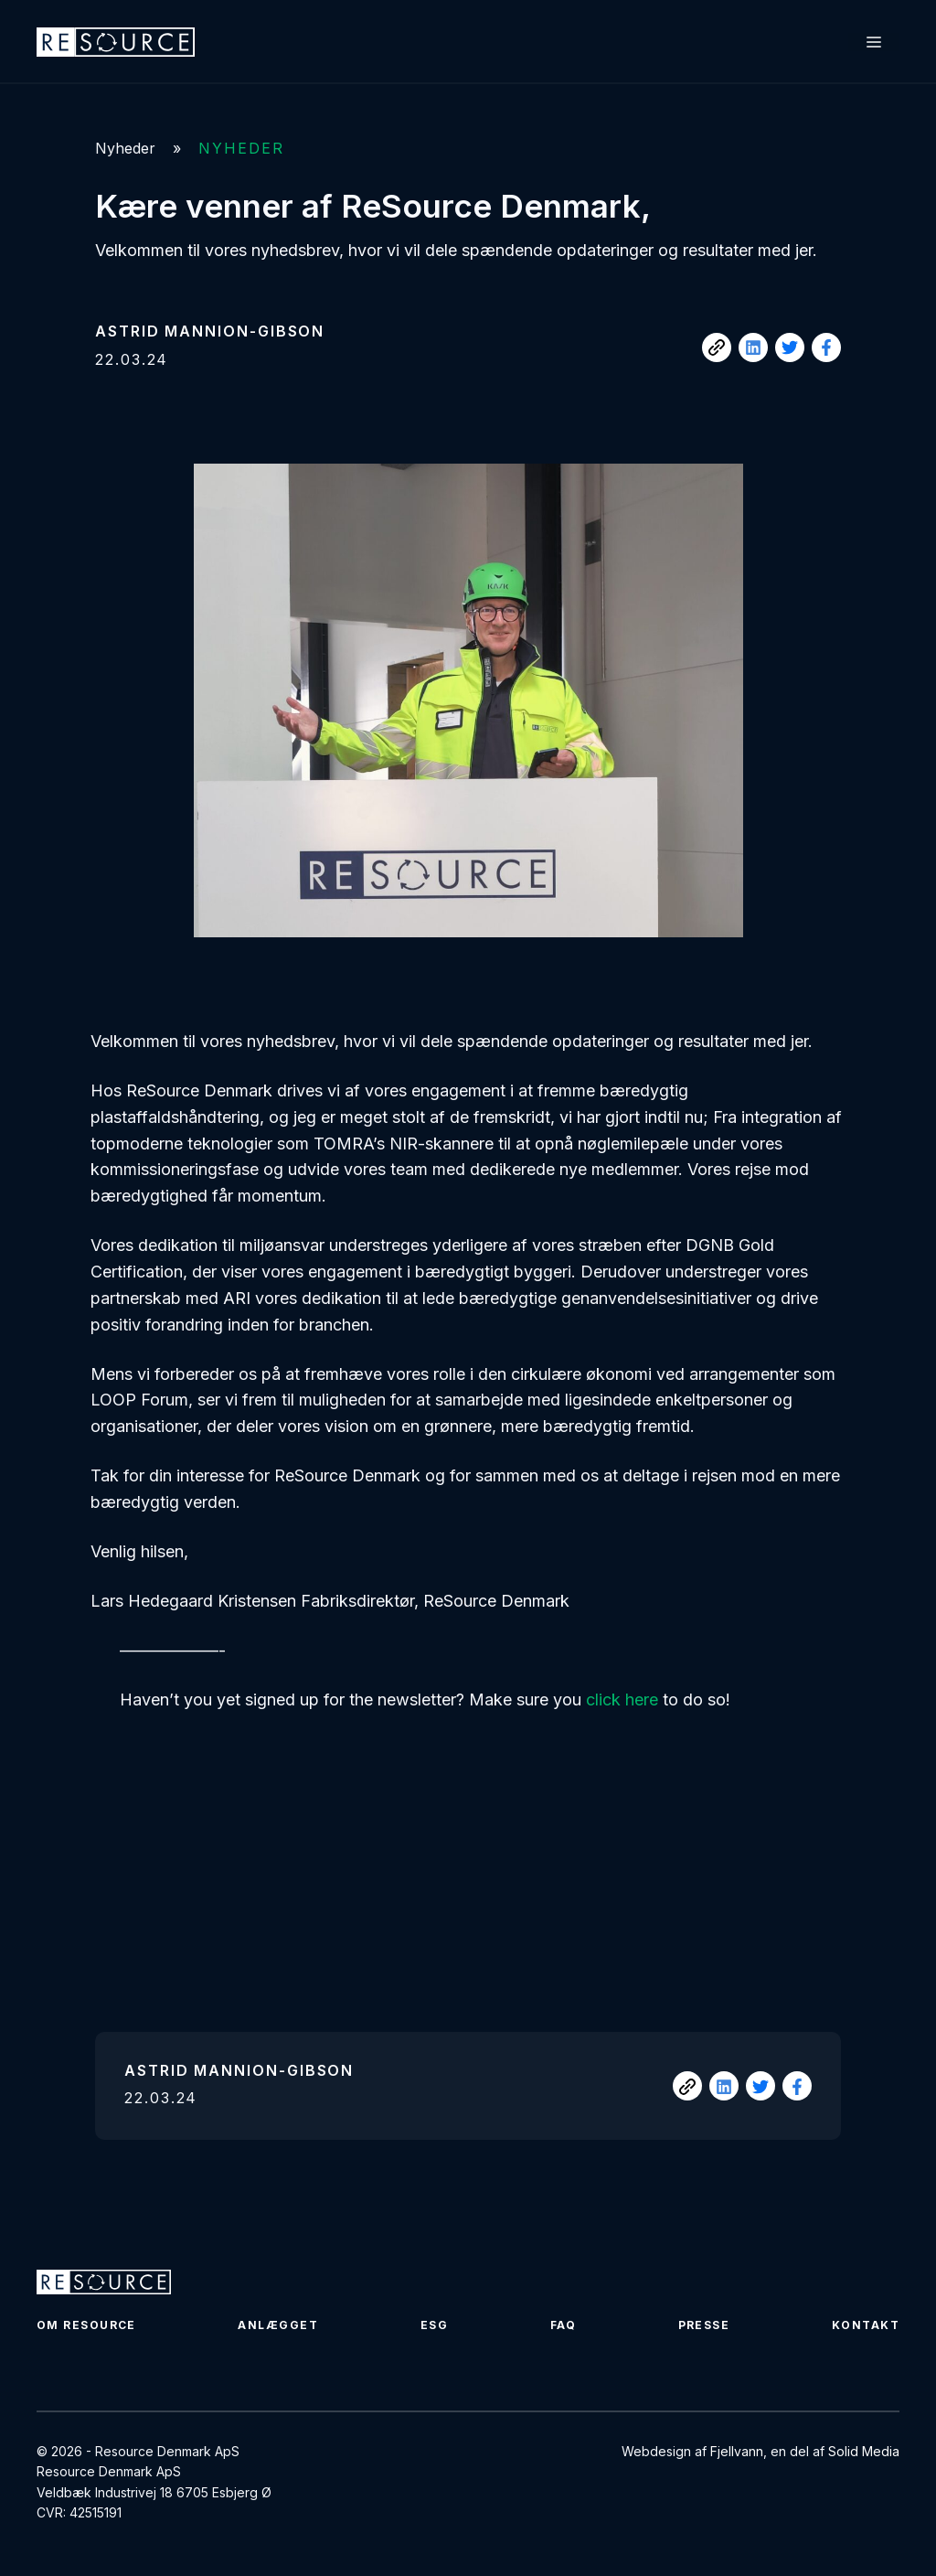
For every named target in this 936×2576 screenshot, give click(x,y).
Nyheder (125, 148)
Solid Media (863, 2451)
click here (622, 1699)
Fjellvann (736, 2451)
